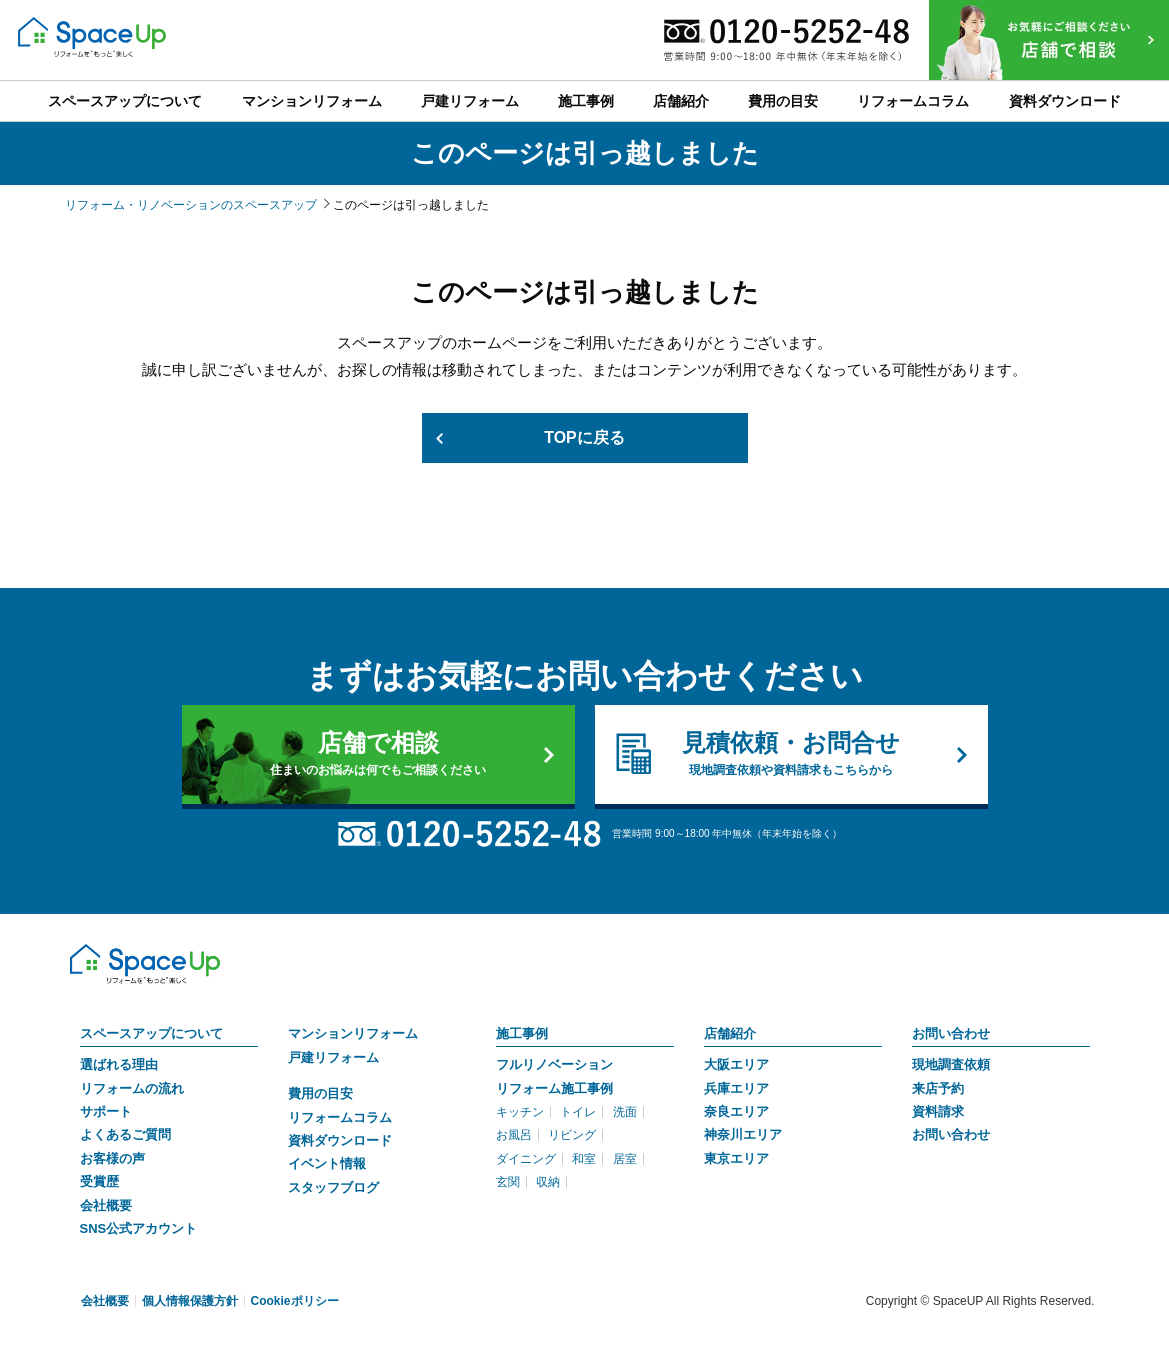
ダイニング (526, 1159)
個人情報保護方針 (190, 1301)
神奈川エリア (743, 1135)
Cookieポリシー (295, 1301)
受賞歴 (99, 1181)
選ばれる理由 (119, 1064)
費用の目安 (320, 1093)
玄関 (508, 1182)
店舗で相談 (378, 754)
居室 (625, 1159)
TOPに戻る (584, 437)
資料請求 (938, 1111)
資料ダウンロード (340, 1140)
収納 (548, 1182)
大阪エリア (736, 1064)
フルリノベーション (554, 1064)
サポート (106, 1111)
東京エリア (736, 1158)
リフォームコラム (340, 1117)
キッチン (520, 1112)
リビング (572, 1136)
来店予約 (938, 1088)
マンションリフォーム (353, 1033)
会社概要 (106, 1205)
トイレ (578, 1112)
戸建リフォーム (333, 1057)
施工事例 (522, 1033)
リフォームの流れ (132, 1088)
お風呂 (514, 1136)
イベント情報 (327, 1163)
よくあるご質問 (125, 1135)
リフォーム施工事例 (554, 1088)
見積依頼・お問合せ (791, 754)
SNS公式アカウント (139, 1228)
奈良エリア (736, 1111)
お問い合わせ (951, 1033)
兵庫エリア (736, 1088)
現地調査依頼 (951, 1064)
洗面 (625, 1112)
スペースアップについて (151, 1033)
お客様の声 (112, 1158)
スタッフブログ (333, 1187)
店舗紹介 (730, 1033)
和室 (584, 1159)
